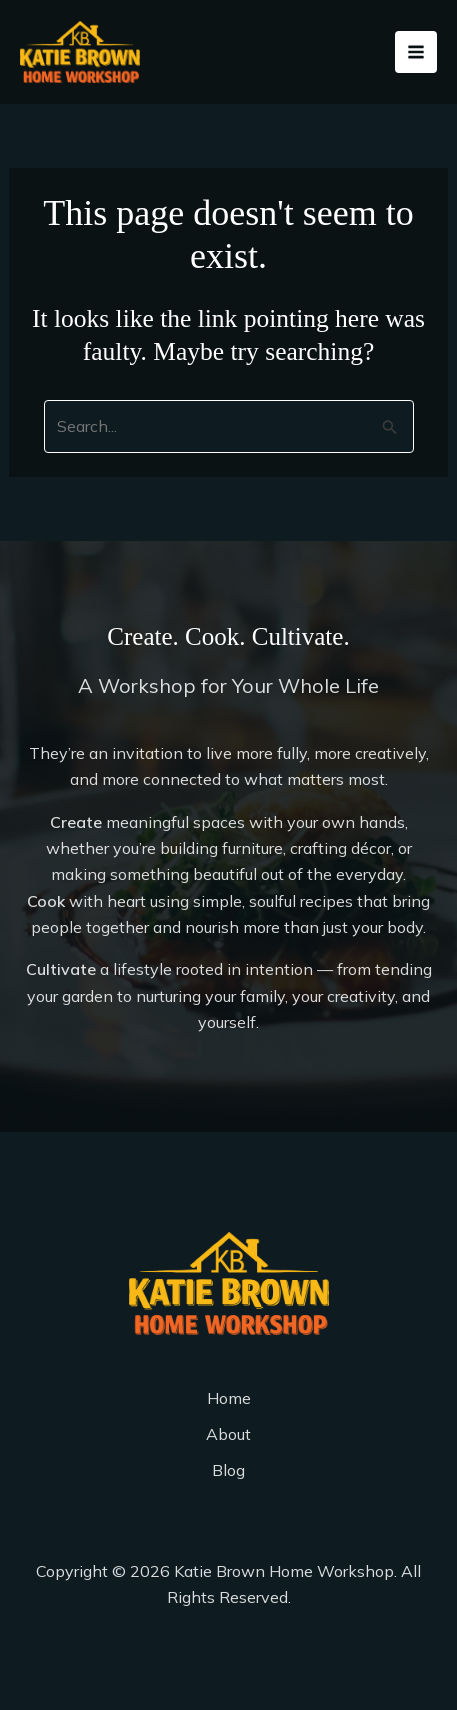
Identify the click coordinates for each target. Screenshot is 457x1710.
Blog (228, 1470)
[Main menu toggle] (416, 52)
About (228, 1434)
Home (229, 1398)
